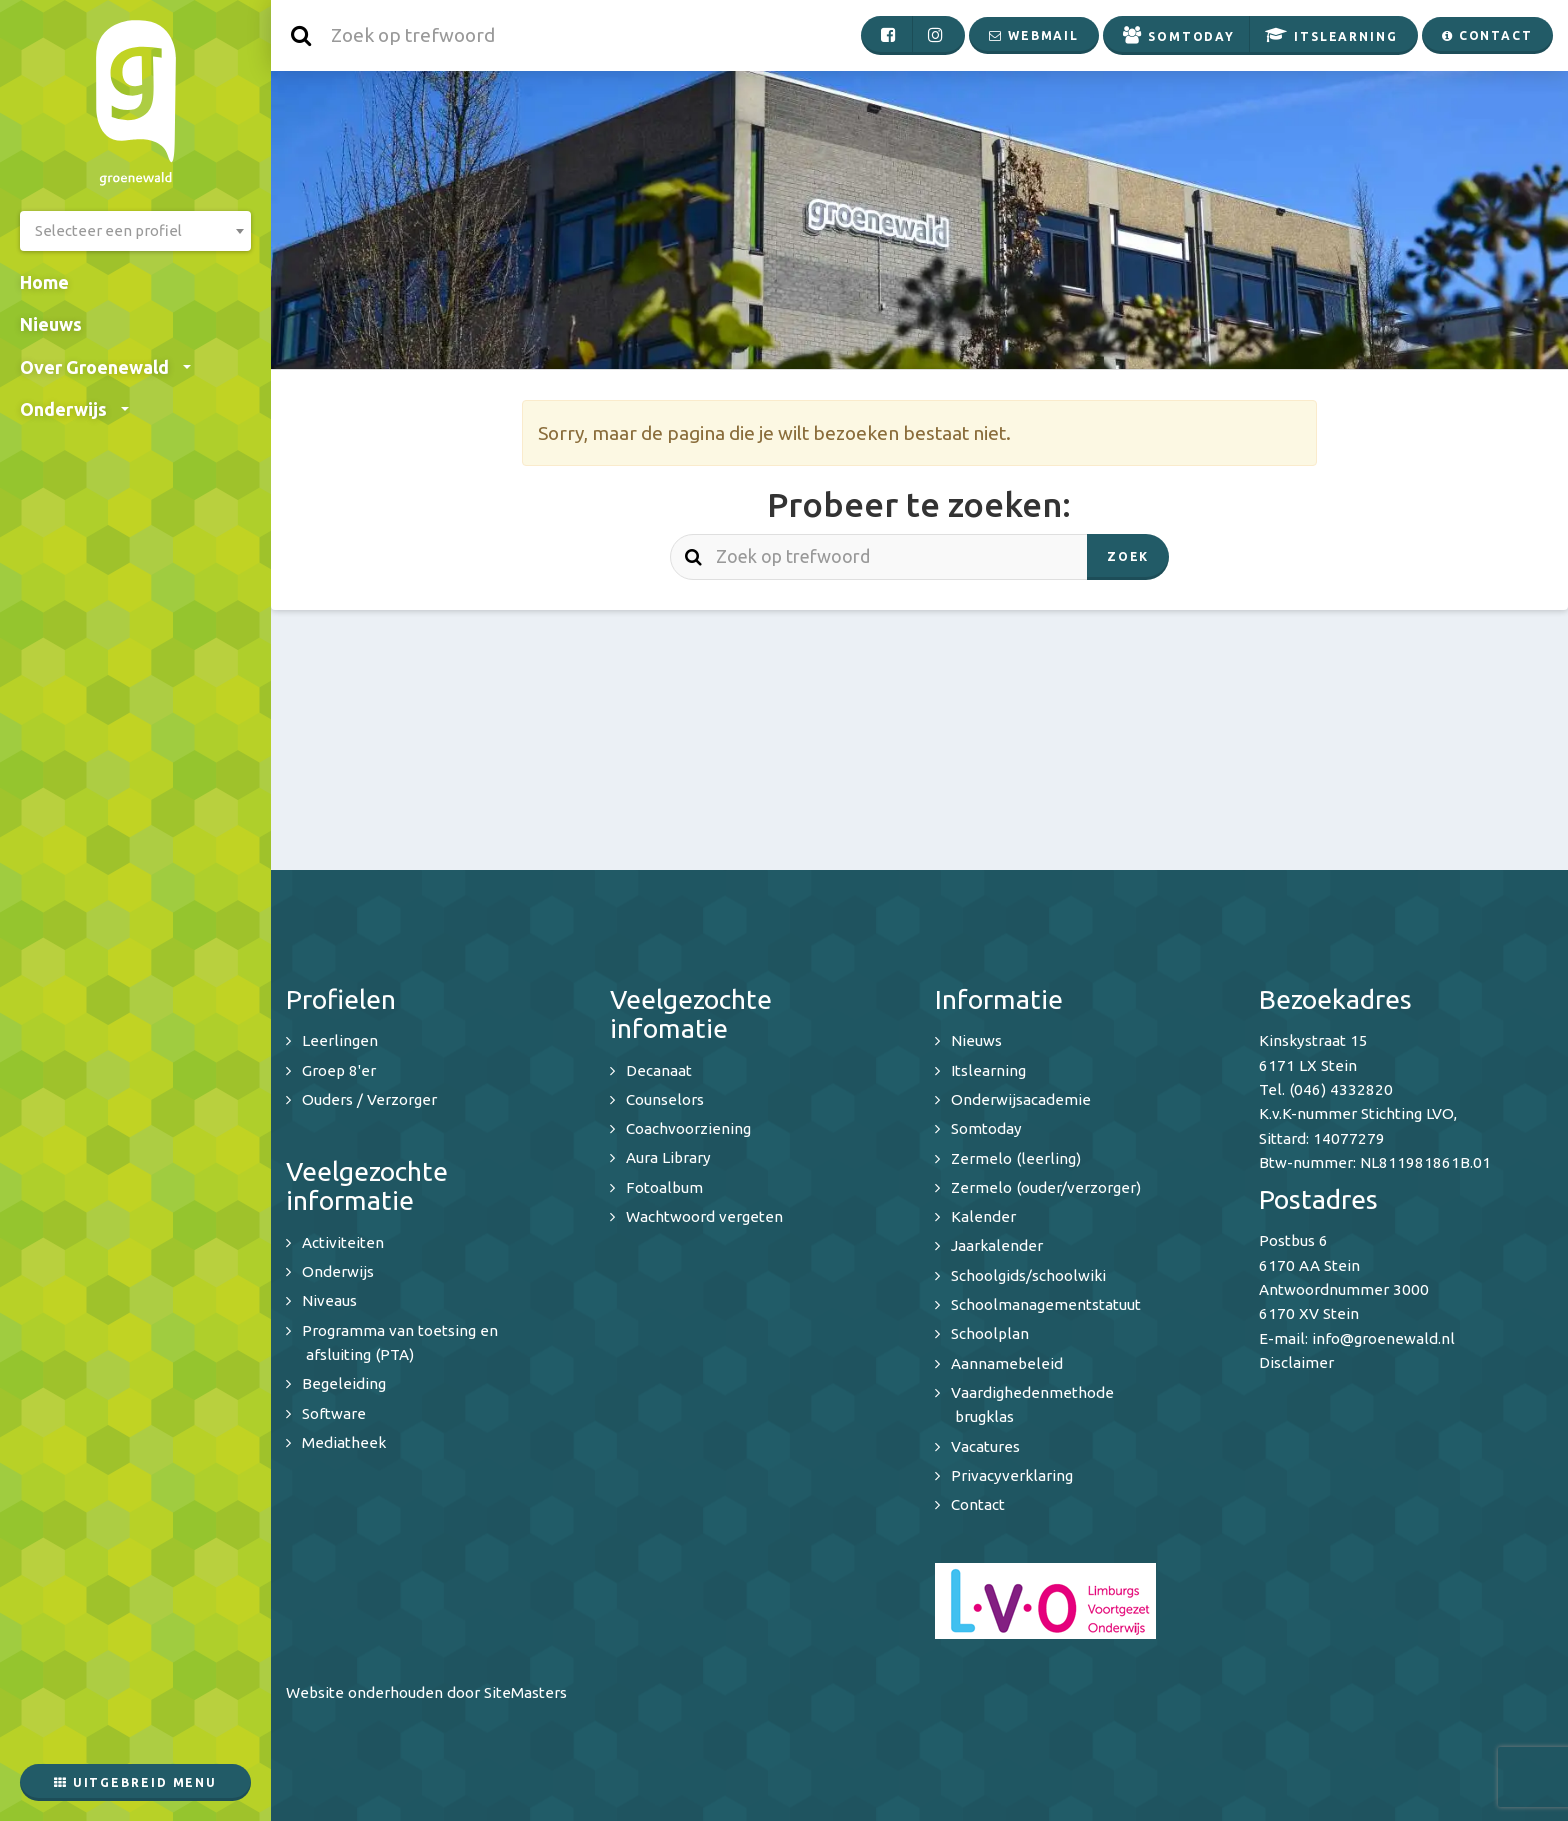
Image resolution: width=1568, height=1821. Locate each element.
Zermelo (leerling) (1016, 1158)
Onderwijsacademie (1021, 1099)
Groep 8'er (339, 1070)
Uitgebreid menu (135, 1782)
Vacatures (985, 1446)
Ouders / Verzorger (369, 1099)
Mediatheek (344, 1442)
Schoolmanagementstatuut (1046, 1304)
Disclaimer (1296, 1362)
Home (44, 282)
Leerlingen (340, 1040)
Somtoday (986, 1128)
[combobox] (135, 231)
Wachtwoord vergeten (704, 1216)
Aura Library (668, 1157)
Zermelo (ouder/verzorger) (1046, 1187)
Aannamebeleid (1007, 1363)
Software (334, 1413)
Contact (978, 1504)
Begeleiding (344, 1383)
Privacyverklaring (1012, 1475)
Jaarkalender (997, 1245)
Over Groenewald (105, 367)
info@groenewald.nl (1383, 1338)
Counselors (665, 1099)
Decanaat (659, 1070)
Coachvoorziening (688, 1128)
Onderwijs (74, 409)
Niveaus (329, 1300)
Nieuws (51, 324)
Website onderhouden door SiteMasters (426, 1692)
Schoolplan (990, 1333)
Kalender (983, 1216)
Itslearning (988, 1070)
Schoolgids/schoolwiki (1028, 1275)
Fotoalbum (664, 1187)
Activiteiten (343, 1242)
